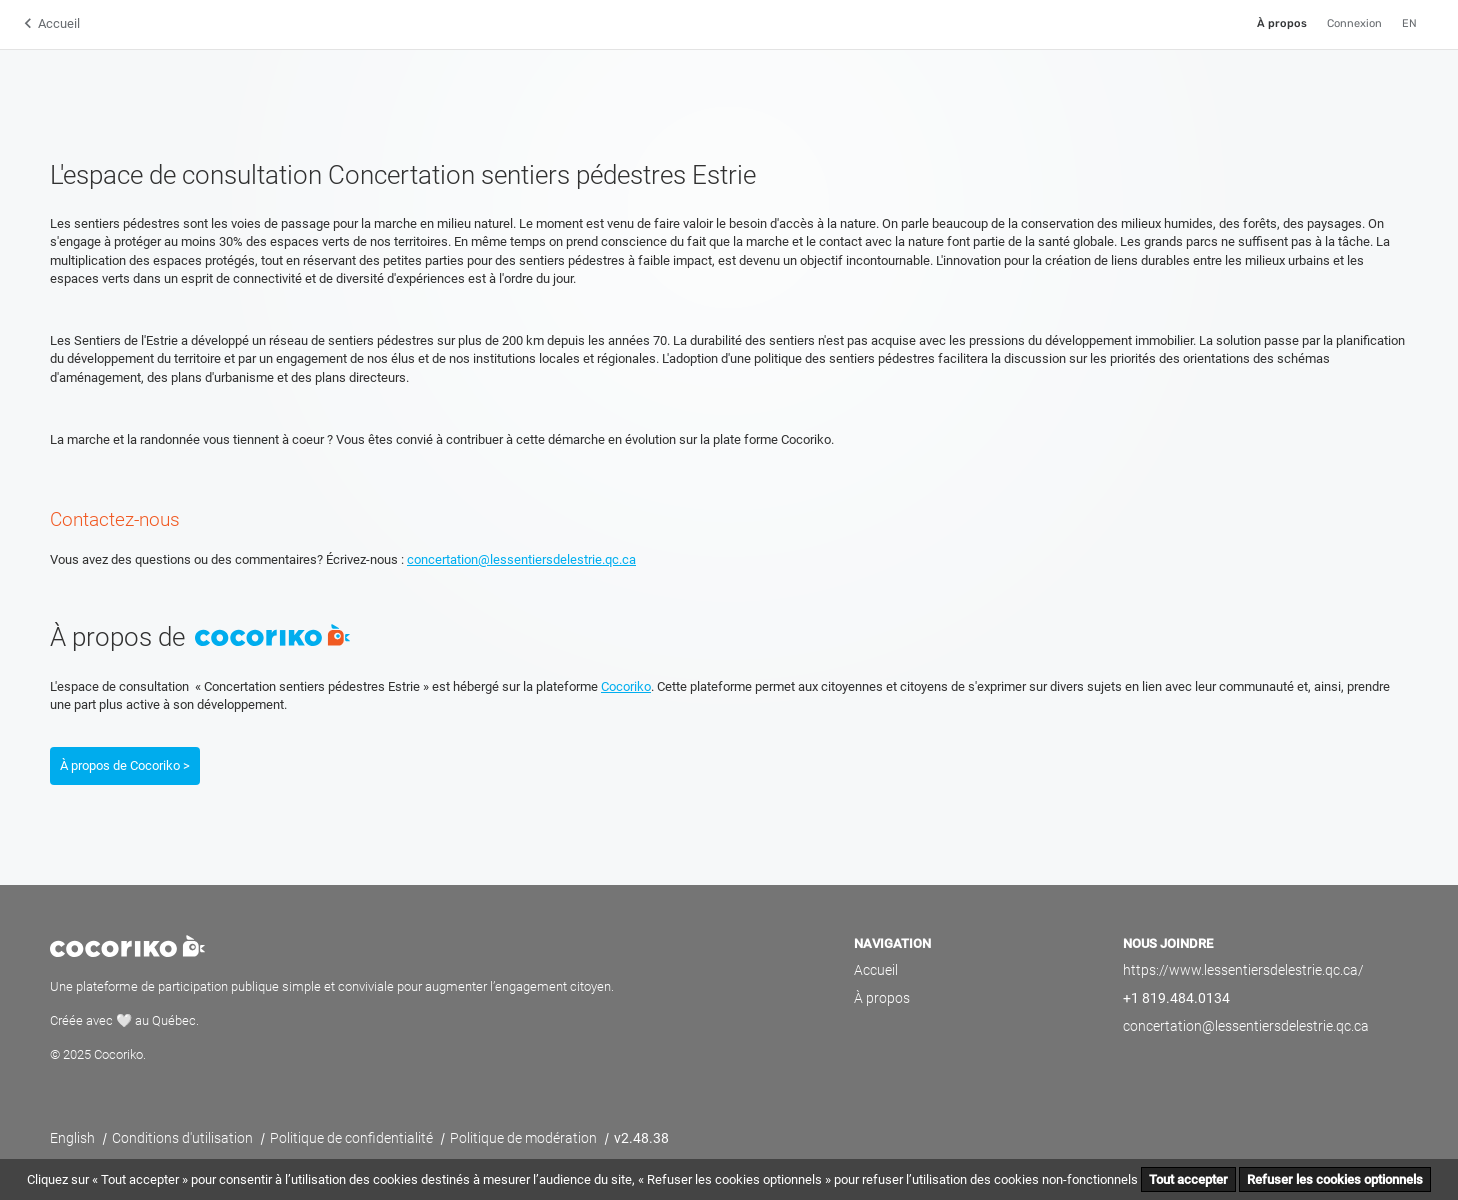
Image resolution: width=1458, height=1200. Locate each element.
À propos (1282, 23)
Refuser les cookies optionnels (1335, 1179)
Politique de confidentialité (353, 1138)
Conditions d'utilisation (184, 1138)
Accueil (59, 23)
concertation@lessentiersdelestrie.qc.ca (521, 559)
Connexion (1354, 23)
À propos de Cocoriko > (125, 765)
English (74, 1138)
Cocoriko (626, 686)
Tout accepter (1188, 1179)
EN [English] (1409, 23)
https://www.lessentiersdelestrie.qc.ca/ (1243, 970)
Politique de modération (525, 1138)
